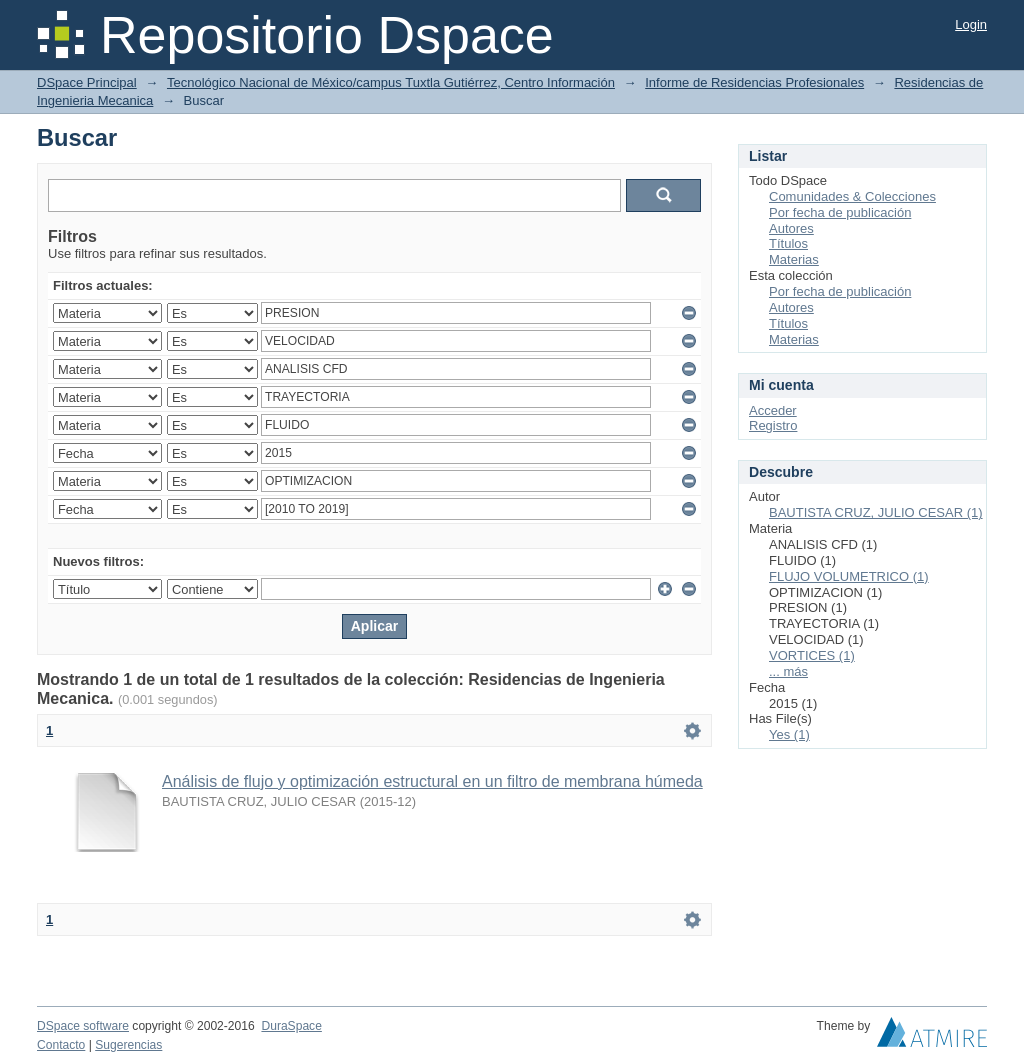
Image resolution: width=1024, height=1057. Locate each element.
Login (971, 24)
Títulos (788, 243)
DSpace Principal (87, 82)
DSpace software (83, 1026)
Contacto (61, 1045)
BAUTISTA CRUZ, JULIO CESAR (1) (876, 512)
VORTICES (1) (812, 655)
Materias (794, 259)
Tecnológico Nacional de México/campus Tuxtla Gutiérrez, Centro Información (391, 82)
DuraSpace (291, 1026)
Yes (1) (789, 734)
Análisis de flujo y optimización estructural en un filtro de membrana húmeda (432, 781)
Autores (791, 228)
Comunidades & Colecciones (852, 196)
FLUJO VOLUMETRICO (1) (849, 576)
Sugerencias (128, 1045)
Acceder (773, 410)
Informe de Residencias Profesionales (754, 82)
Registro (773, 425)
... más (788, 671)
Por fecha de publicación (840, 212)
